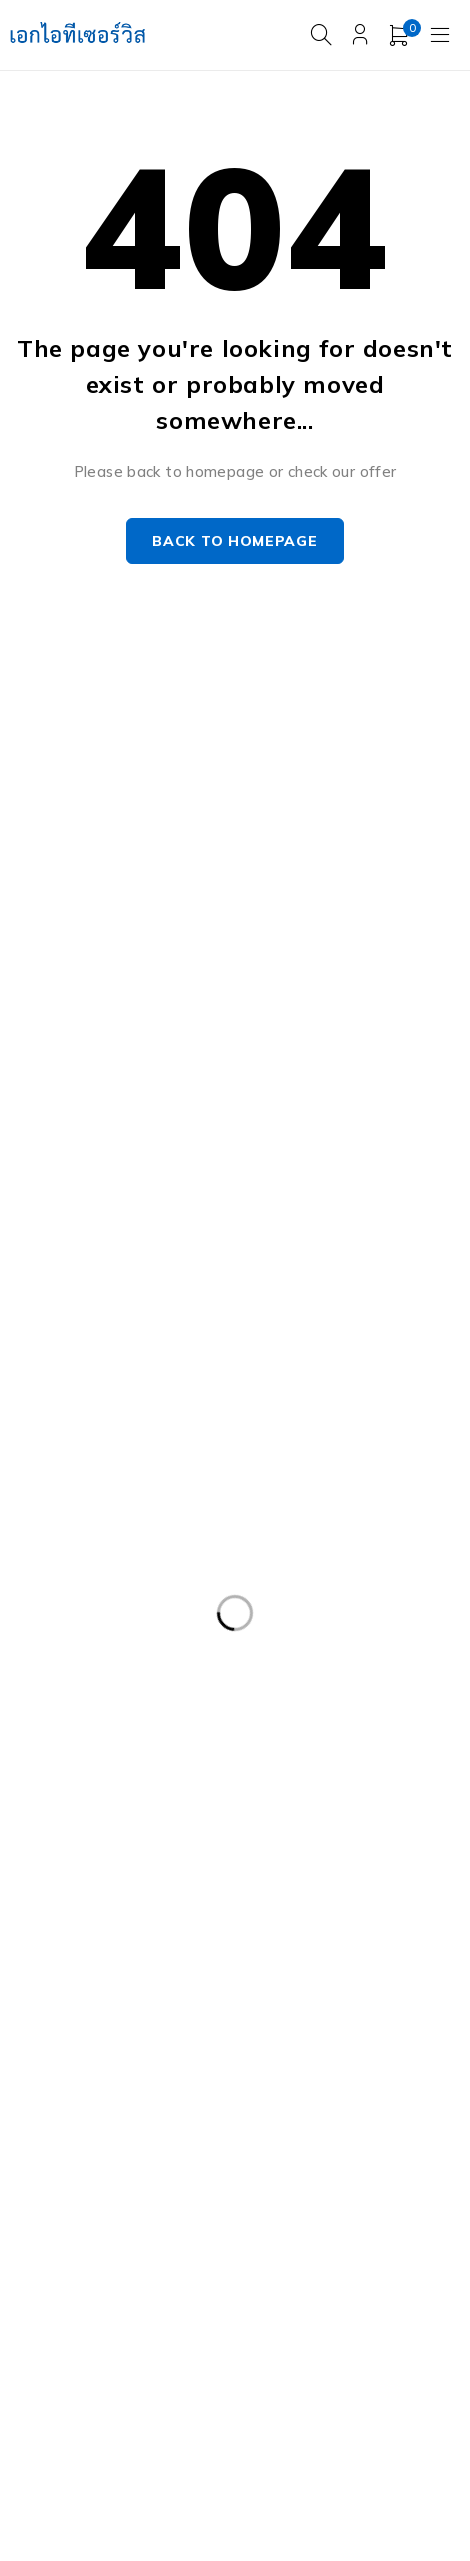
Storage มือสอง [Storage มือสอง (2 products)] (220, 2267)
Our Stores (285, 798)
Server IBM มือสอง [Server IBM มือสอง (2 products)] (253, 2226)
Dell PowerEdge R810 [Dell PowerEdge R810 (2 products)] (317, 1816)
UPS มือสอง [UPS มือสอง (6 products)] (67, 2308)
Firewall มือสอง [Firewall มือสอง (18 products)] (288, 1939)
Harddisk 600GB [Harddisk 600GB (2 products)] (362, 1980)
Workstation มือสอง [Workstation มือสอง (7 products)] (219, 2308)
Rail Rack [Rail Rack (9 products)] (59, 2185)
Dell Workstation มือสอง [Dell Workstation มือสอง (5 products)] (110, 1939)
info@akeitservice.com (92, 828)
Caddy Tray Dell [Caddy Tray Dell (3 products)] (206, 1529)
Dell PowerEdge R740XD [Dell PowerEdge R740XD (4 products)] (112, 1816)
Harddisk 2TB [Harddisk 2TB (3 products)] (215, 1980)
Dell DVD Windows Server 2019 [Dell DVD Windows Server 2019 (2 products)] (137, 1570)
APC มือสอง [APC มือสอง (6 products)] (67, 1529)
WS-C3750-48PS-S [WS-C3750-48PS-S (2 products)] (95, 2349)
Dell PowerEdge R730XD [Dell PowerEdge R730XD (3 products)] (112, 1775)
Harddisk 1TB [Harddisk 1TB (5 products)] (75, 1980)
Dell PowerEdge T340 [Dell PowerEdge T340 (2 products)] (103, 1898)
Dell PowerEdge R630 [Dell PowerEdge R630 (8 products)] (102, 1734)
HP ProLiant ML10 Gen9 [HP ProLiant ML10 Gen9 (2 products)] (342, 2062)
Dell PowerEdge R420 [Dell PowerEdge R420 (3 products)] (297, 1652)
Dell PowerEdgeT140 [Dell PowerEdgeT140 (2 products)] (289, 1857)
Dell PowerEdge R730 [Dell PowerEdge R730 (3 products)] (297, 1734)
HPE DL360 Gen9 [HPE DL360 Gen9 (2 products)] (267, 2021)
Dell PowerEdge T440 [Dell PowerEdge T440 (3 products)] (299, 1898)
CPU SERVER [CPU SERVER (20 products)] (352, 1529)
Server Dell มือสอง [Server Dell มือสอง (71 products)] (337, 2185)
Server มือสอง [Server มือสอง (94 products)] (75, 2267)
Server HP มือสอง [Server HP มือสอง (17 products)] (87, 2226)
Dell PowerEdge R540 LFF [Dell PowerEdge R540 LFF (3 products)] (340, 1693)
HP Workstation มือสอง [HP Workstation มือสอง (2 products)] (107, 2103)
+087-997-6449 (81, 858)
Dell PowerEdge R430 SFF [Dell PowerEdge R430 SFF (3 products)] (117, 1693)
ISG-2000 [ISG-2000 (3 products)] (260, 2144)
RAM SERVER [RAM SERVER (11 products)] (183, 2185)
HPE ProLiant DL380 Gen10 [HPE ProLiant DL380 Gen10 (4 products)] (121, 2062)
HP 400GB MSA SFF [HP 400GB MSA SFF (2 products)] (95, 2021)
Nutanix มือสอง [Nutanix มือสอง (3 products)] (390, 2144)
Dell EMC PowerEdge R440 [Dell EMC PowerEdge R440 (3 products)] (348, 1611)
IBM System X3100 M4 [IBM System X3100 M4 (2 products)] (105, 2144)
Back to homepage (234, 541)
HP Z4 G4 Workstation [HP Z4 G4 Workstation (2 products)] (311, 2103)
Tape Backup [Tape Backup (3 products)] (364, 2267)
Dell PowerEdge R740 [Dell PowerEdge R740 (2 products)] (317, 1775)
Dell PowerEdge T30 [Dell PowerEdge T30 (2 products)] (99, 1857)
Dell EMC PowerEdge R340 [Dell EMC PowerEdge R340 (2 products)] (119, 1611)
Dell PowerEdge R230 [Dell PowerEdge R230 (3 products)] (102, 1652)
